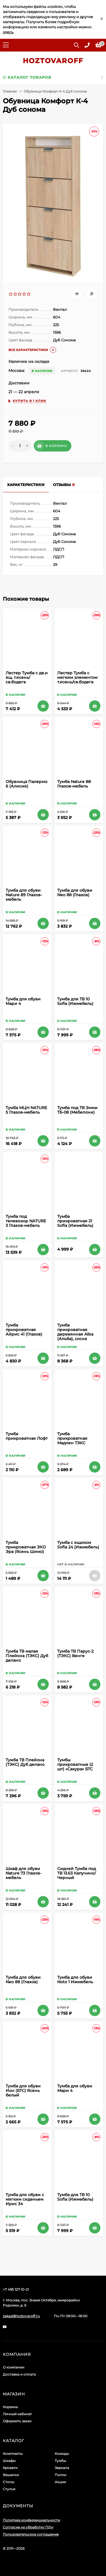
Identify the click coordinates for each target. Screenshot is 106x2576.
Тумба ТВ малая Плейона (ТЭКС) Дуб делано (27, 1656)
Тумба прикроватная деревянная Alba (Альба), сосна (75, 1332)
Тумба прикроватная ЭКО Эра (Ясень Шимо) (26, 1547)
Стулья (9, 2489)
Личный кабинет (17, 2414)
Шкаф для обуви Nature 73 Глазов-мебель (23, 1873)
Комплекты (13, 2453)
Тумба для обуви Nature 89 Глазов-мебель (24, 895)
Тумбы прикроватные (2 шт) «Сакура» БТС (75, 1764)
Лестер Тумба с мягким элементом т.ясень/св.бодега (77, 677)
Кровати (10, 2468)
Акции (60, 2482)
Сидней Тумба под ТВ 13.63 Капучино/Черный (76, 1873)
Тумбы (60, 2461)
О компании (13, 2367)
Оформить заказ (17, 2421)
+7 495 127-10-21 (16, 2289)
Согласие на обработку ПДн (28, 2527)
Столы (8, 2482)
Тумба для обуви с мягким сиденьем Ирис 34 (25, 2199)
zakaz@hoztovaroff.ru (21, 2316)
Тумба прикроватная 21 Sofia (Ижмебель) (75, 1221)
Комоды (62, 2453)
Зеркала (62, 2468)
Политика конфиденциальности (31, 2520)
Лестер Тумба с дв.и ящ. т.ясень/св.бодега (27, 677)
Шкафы (9, 2461)
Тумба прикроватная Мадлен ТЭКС (72, 1438)
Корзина (10, 2407)
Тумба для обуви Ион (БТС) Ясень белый (23, 2090)
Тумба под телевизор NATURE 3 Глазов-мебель (26, 1221)
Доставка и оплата (19, 2374)
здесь (8, 32)
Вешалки (11, 2475)
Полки (60, 2475)
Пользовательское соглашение (31, 2534)
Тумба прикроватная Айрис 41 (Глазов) (24, 1330)
